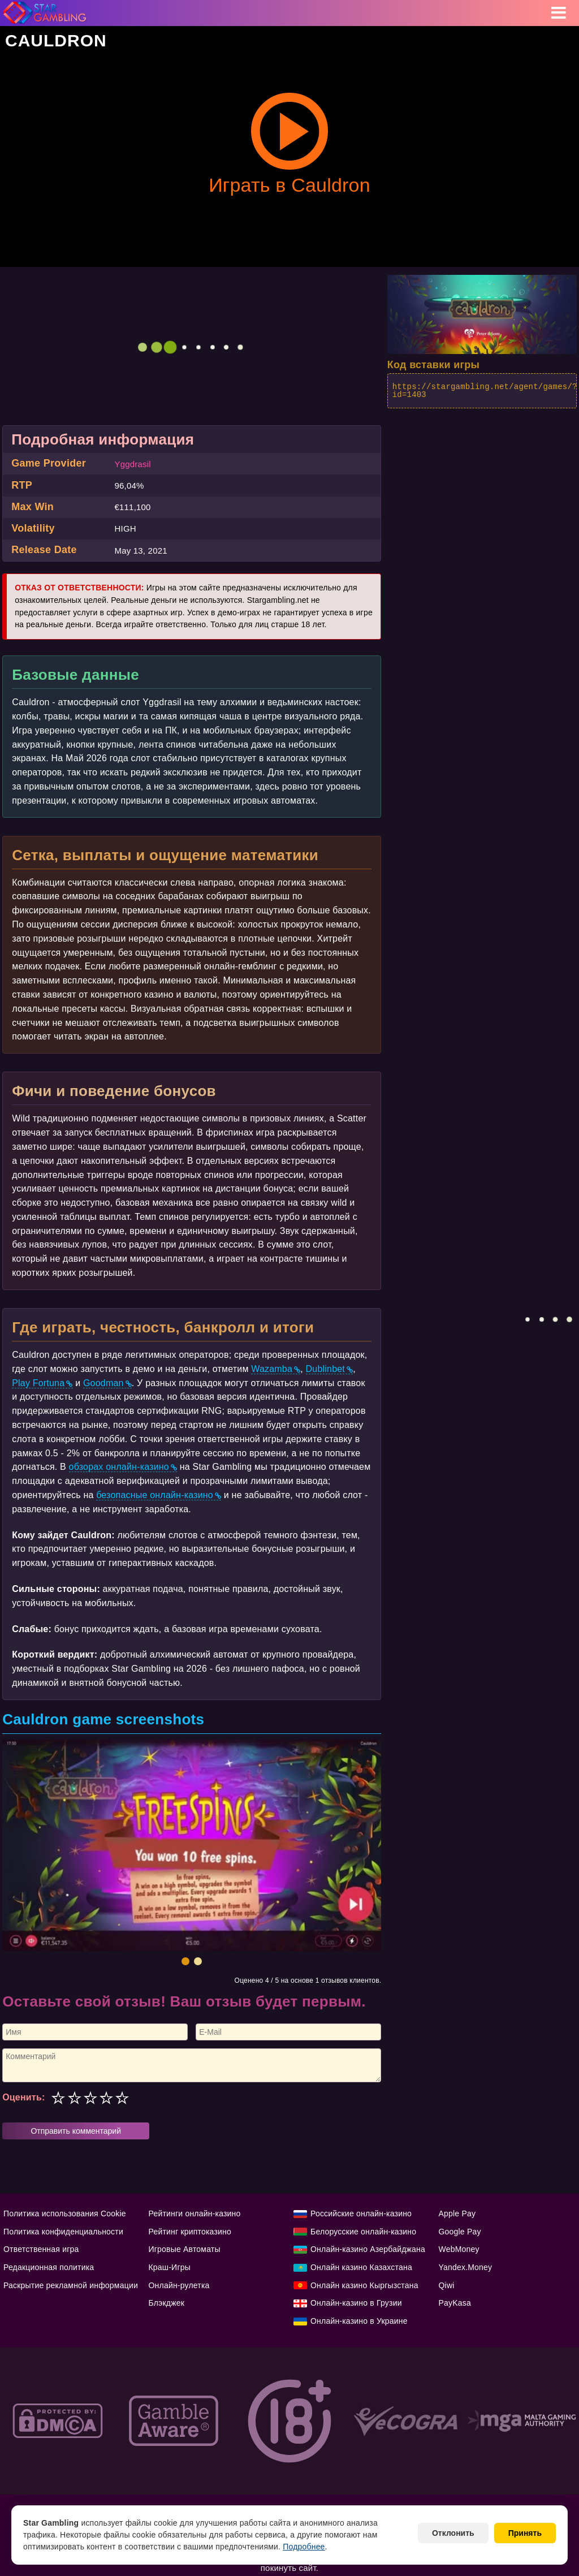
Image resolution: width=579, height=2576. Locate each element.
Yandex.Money (465, 2267)
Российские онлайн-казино (361, 2213)
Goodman (103, 1383)
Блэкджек (167, 2302)
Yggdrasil (132, 464)
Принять (525, 2533)
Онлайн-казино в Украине (359, 2320)
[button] (185, 1961)
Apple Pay (457, 2213)
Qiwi (447, 2285)
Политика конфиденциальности (63, 2231)
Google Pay (460, 2231)
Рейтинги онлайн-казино (195, 2213)
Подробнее (304, 2546)
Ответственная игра (41, 2249)
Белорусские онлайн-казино (363, 2231)
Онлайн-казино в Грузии (356, 2302)
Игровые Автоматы (185, 2249)
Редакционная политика (48, 2267)
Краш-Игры (170, 2267)
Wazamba (271, 1369)
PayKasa (455, 2302)
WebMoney (459, 2249)
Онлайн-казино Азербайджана (367, 2249)
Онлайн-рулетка (179, 2285)
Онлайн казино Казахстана (361, 2267)
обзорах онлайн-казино (119, 1467)
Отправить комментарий (76, 2130)
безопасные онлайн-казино (154, 1495)
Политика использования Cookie (64, 2213)
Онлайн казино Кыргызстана (364, 2285)
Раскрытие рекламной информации (70, 2285)
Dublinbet (325, 1369)
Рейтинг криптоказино (190, 2231)
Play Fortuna (38, 1383)
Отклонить (453, 2533)
